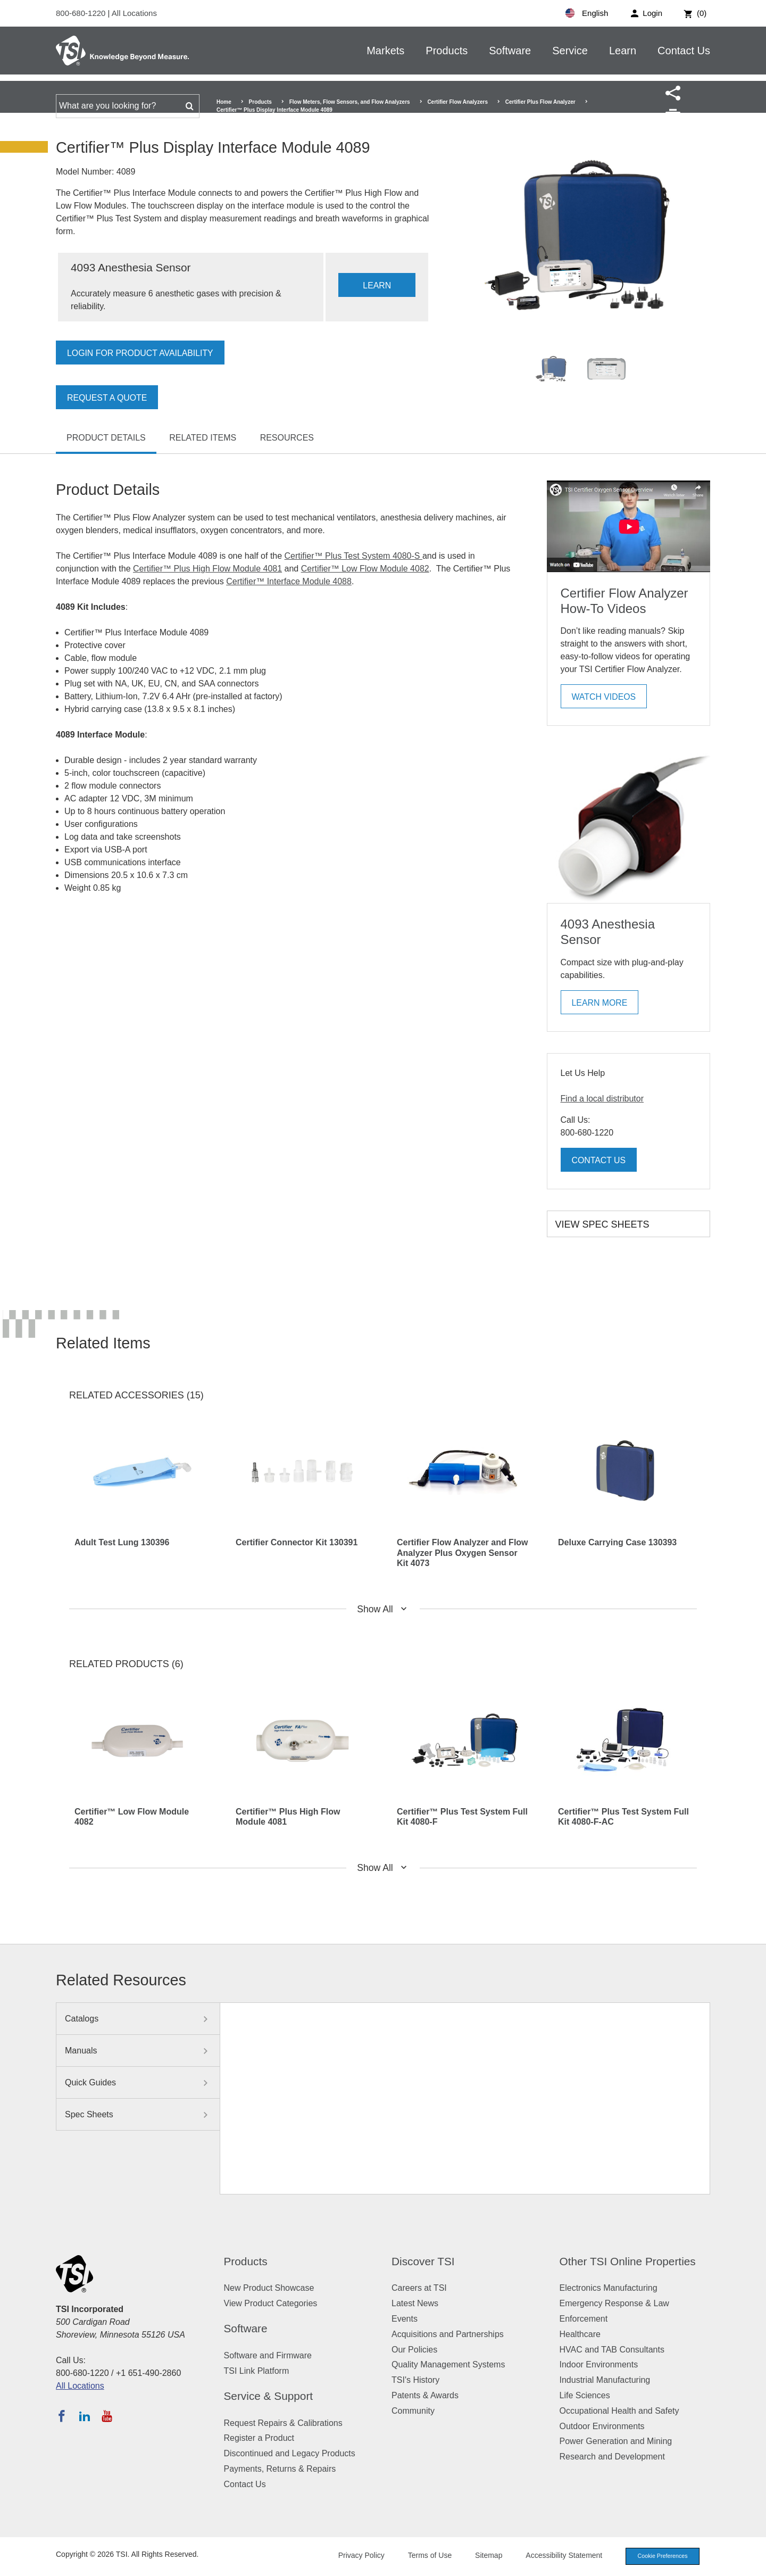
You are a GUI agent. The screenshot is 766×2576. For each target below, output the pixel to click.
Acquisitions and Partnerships (448, 2334)
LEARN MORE (377, 289)
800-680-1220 (82, 13)
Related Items (202, 437)
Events (405, 2318)
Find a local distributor (602, 1098)
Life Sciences (585, 2395)
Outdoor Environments (602, 2426)
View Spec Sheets (602, 1224)
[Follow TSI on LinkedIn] (84, 2416)
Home (224, 102)
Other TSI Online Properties (628, 2261)
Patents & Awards (425, 2395)
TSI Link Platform (256, 2370)
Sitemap (485, 2556)
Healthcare (580, 2334)
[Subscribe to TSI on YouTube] (107, 2416)
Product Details (106, 437)
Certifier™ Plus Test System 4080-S (353, 555)
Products (447, 50)
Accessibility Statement (560, 2556)
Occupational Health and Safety (619, 2410)
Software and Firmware (268, 2355)
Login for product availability (140, 353)
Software (510, 50)
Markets (385, 50)
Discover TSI (423, 2261)
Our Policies (414, 2349)
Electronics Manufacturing (608, 2287)
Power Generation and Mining (616, 2441)
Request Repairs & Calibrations (283, 2423)
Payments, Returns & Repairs (280, 2468)
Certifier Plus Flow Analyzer (540, 102)
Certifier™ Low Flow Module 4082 (365, 568)
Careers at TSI (419, 2287)
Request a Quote (107, 397)
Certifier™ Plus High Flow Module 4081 (207, 568)
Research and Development (612, 2456)
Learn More (600, 1002)
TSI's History (415, 2379)
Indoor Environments (599, 2364)
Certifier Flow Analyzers (457, 102)
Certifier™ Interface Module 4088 (289, 581)
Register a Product (259, 2437)
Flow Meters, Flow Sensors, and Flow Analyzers (349, 102)
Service (570, 50)
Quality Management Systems (448, 2364)
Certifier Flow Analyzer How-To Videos (624, 601)
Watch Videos (604, 696)
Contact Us (683, 50)
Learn (622, 50)
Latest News (415, 2303)
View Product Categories (271, 2303)
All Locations (134, 13)
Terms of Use (426, 2556)
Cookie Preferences (661, 2556)
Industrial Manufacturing (605, 2379)
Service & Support (268, 2396)
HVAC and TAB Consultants (612, 2349)
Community (413, 2410)
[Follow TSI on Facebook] (62, 2416)
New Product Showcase (269, 2287)
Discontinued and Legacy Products (289, 2453)
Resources (287, 437)
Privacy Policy (358, 2556)
